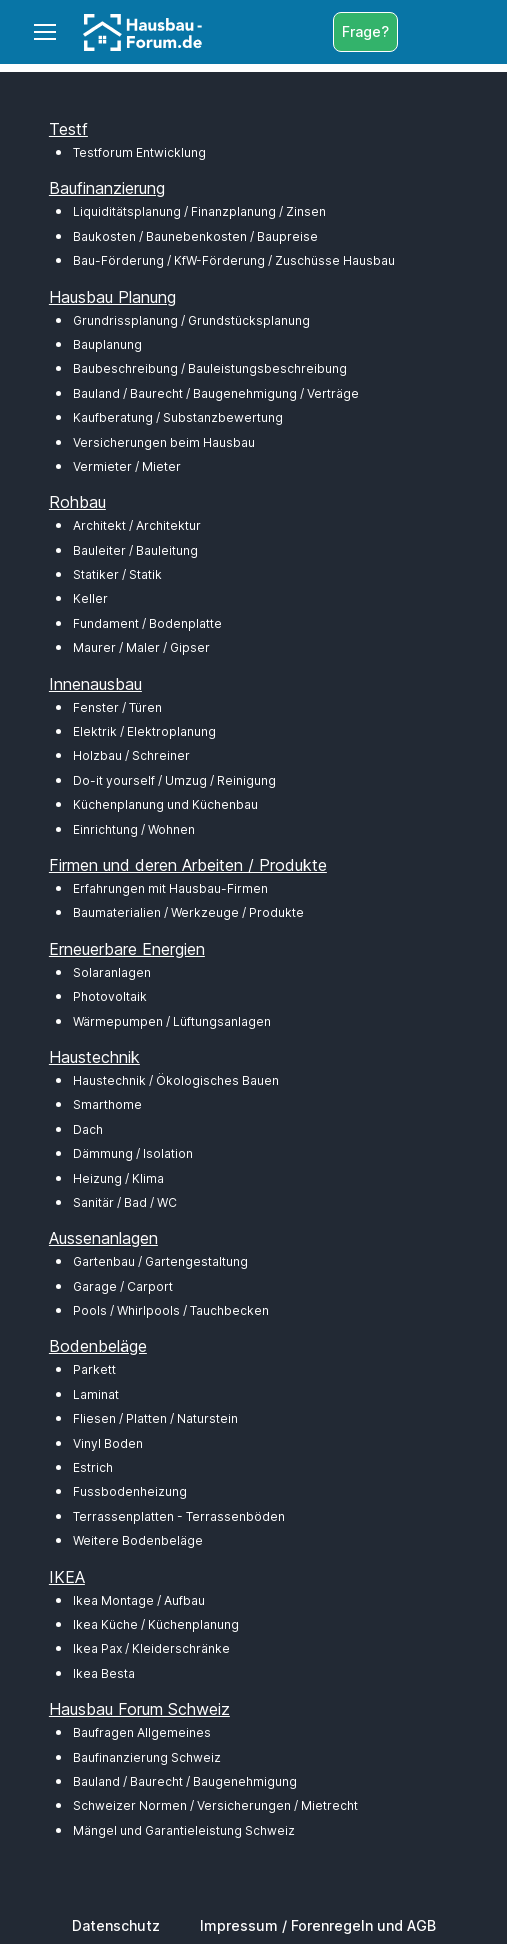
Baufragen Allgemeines (142, 1732)
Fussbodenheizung (130, 1491)
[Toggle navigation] (44, 32)
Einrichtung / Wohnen (134, 829)
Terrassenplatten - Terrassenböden (179, 1516)
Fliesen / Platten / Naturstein (155, 1418)
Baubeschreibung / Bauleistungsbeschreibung (210, 368)
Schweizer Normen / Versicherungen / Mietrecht (215, 1805)
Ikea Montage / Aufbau (139, 1600)
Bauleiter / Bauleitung (135, 550)
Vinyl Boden (108, 1443)
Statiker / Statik (117, 574)
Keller (90, 598)
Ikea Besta (104, 1673)
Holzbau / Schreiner (131, 755)
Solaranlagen (112, 972)
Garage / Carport (123, 1286)
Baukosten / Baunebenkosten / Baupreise (195, 236)
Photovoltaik (110, 996)
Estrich (93, 1467)
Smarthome (107, 1104)
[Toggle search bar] (418, 32)
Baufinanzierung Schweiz (147, 1757)
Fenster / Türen (117, 707)
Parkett (94, 1369)
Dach (88, 1129)
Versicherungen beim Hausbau (164, 442)
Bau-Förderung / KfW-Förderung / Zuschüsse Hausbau (234, 260)
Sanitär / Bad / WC (125, 1202)
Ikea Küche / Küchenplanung (156, 1624)
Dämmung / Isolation (133, 1153)
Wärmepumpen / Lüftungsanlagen (172, 1021)
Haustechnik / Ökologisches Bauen (176, 1080)
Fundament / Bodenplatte (147, 623)
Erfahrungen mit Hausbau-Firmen (170, 888)
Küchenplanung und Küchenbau (165, 804)
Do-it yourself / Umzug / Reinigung (174, 780)
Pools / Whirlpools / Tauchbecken (171, 1310)
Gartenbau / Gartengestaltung (160, 1261)
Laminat (96, 1394)
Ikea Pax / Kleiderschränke (151, 1648)
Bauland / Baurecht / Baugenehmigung (185, 1781)
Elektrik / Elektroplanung (144, 731)
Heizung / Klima (118, 1178)
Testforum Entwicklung (139, 152)
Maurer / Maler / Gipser (141, 647)
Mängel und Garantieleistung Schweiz (184, 1830)
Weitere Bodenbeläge (138, 1540)
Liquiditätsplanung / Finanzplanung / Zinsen (199, 211)
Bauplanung (107, 344)
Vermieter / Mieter (127, 466)
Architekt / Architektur (137, 525)
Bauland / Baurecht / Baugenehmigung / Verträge (216, 393)
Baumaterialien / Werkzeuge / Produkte (188, 912)
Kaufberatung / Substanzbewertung (178, 417)
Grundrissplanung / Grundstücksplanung (191, 320)
